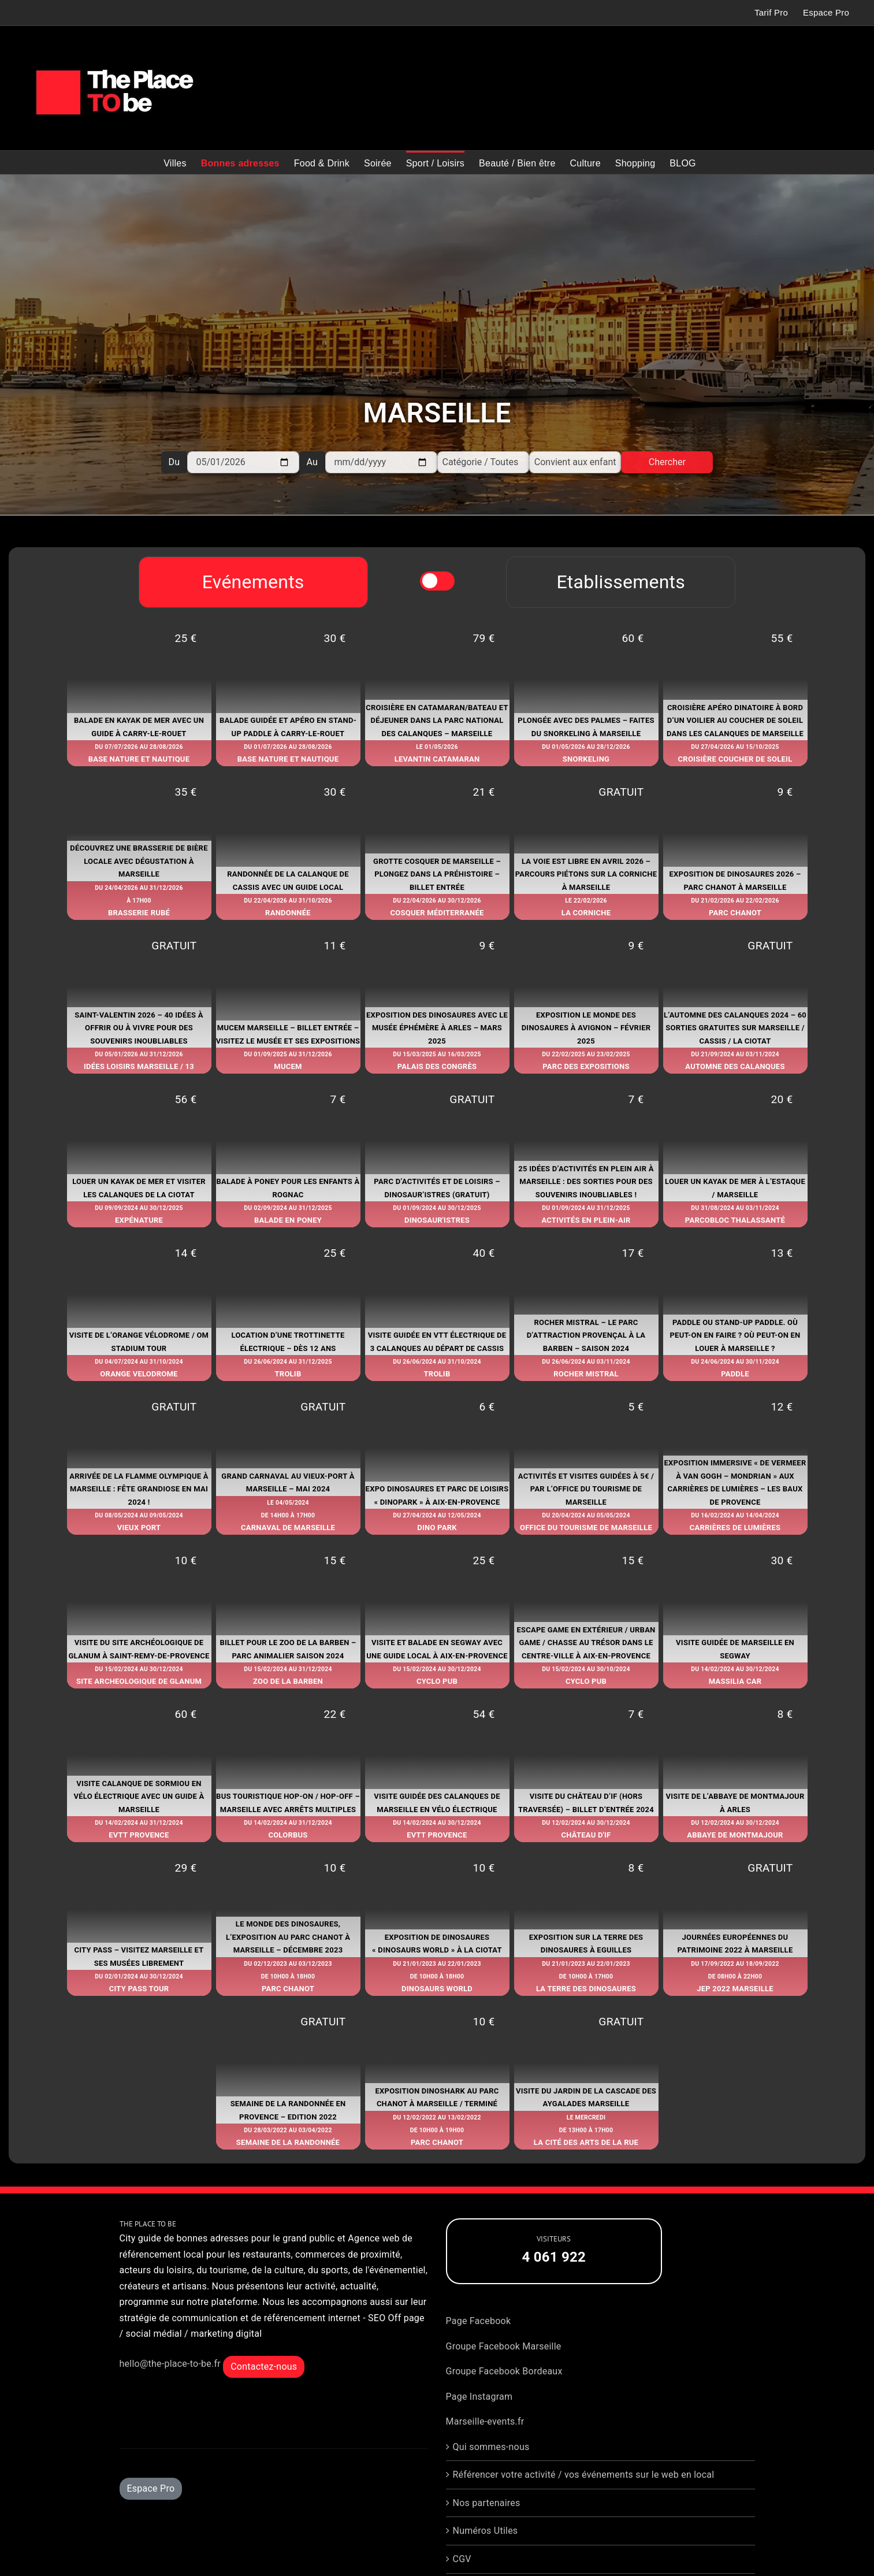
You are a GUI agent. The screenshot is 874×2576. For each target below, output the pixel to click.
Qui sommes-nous (491, 2446)
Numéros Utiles (485, 2530)
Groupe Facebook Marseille (503, 2346)
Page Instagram (479, 2396)
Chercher (667, 461)
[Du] (243, 462)
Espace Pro (151, 2488)
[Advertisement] (437, 289)
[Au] (381, 462)
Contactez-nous (263, 2366)
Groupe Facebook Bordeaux (504, 2371)
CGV (462, 2558)
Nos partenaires (486, 2502)
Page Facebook (478, 2320)
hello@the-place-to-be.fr (170, 2363)
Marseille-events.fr (485, 2421)
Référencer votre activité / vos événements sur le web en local (584, 2474)
